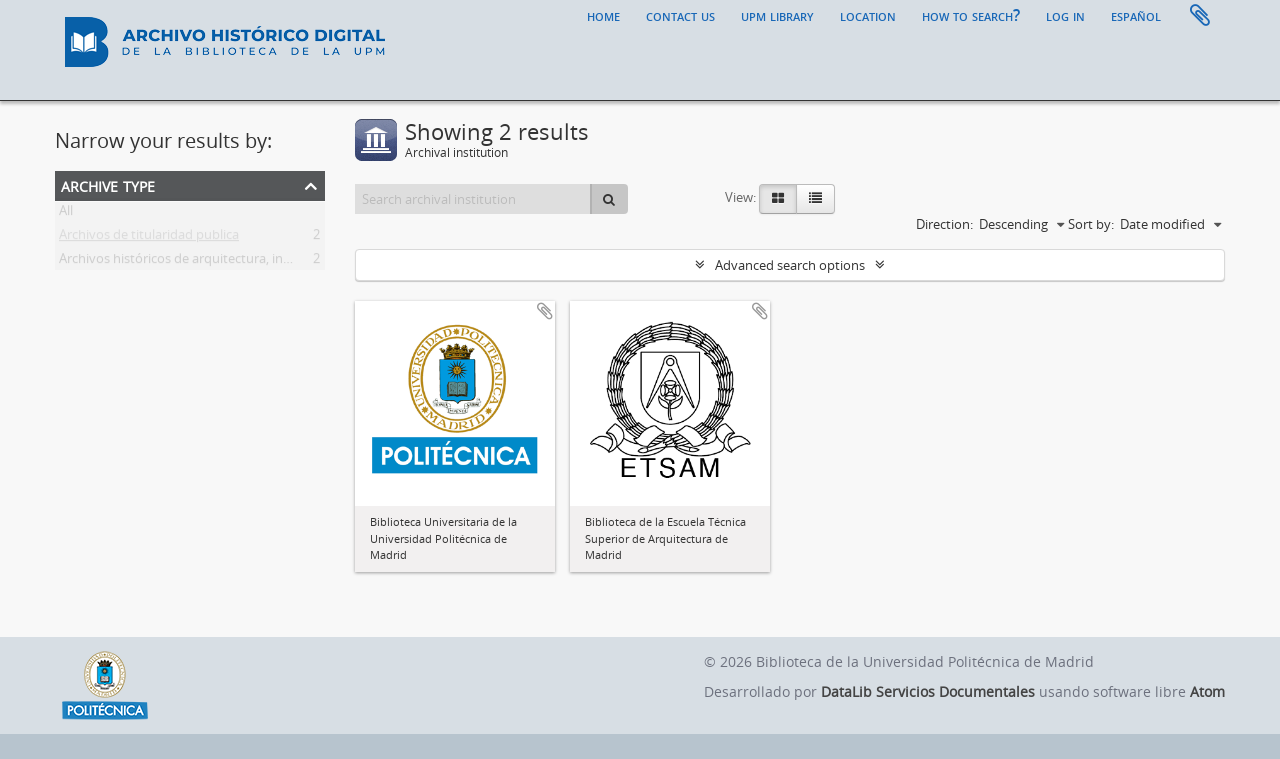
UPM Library (777, 15)
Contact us (680, 15)
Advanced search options (790, 265)
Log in (1065, 15)
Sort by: (1091, 224)
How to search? (971, 15)
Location (868, 15)
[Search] (609, 199)
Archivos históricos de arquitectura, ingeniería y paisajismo (232, 262)
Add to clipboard (545, 311)
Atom (1207, 691)
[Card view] (778, 199)
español (1136, 15)
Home (603, 15)
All (66, 214)
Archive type (108, 184)
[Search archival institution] (473, 199)
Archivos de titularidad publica (149, 238)
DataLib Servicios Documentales (928, 691)
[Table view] (815, 199)
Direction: (944, 224)
